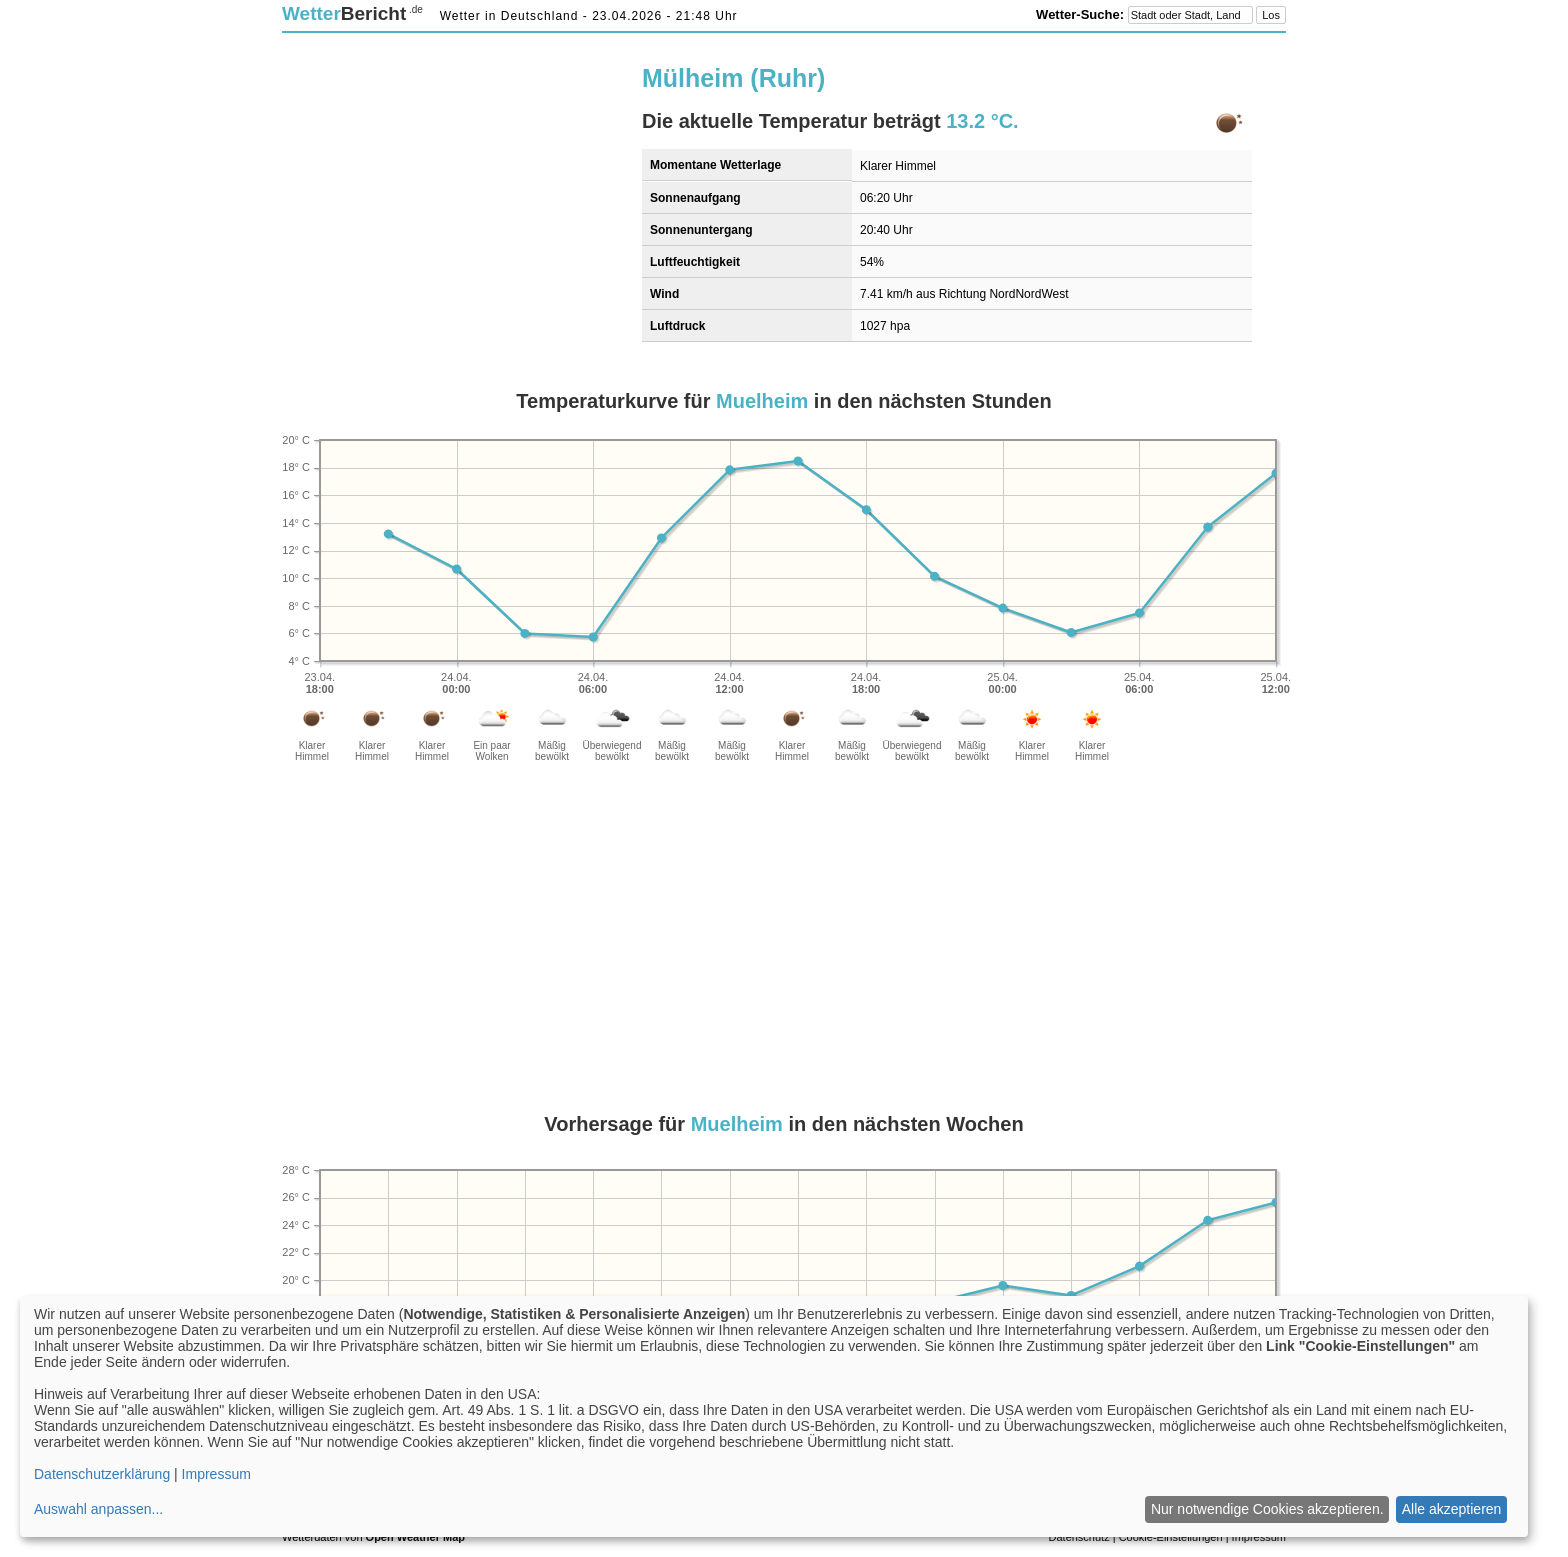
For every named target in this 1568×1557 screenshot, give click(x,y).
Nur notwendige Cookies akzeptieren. (1267, 1509)
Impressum (216, 1474)
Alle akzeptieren (1452, 1509)
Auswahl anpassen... (98, 1509)
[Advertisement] (450, 187)
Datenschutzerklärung (102, 1474)
